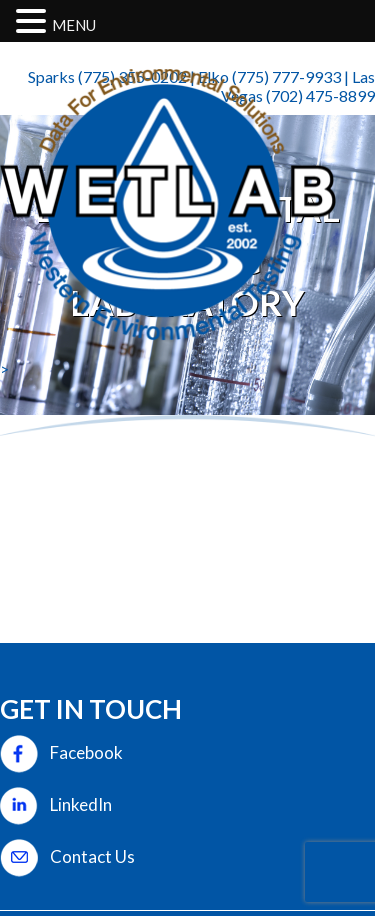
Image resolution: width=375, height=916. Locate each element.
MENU (74, 25)
